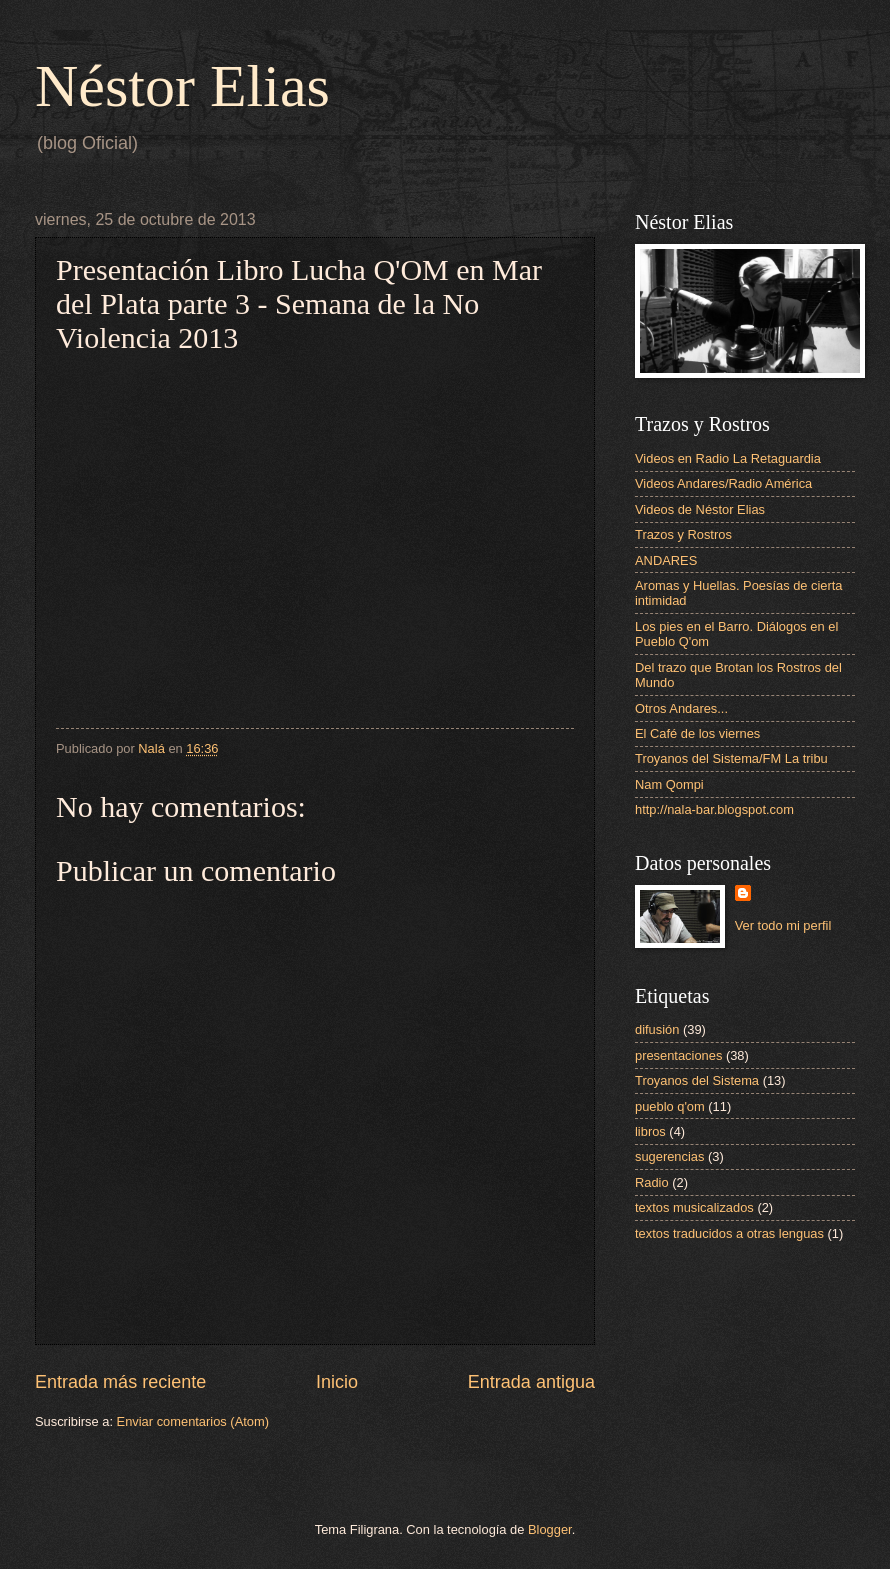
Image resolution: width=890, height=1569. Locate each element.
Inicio (337, 1382)
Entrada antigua (531, 1382)
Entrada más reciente (120, 1382)
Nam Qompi (669, 784)
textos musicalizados (694, 1207)
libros (650, 1131)
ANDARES (666, 560)
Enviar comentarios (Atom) (193, 1421)
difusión (657, 1029)
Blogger (550, 1529)
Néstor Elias (182, 86)
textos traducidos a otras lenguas (729, 1233)
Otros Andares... (681, 708)
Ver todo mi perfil (783, 925)
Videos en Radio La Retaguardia (728, 458)
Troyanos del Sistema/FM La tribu (731, 758)
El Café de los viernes (697, 733)
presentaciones (678, 1055)
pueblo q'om (670, 1106)
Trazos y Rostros (683, 534)
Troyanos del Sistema (697, 1080)
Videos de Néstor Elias (700, 509)
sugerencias (669, 1156)
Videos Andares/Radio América (723, 483)
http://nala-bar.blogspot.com (714, 809)
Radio (652, 1182)
